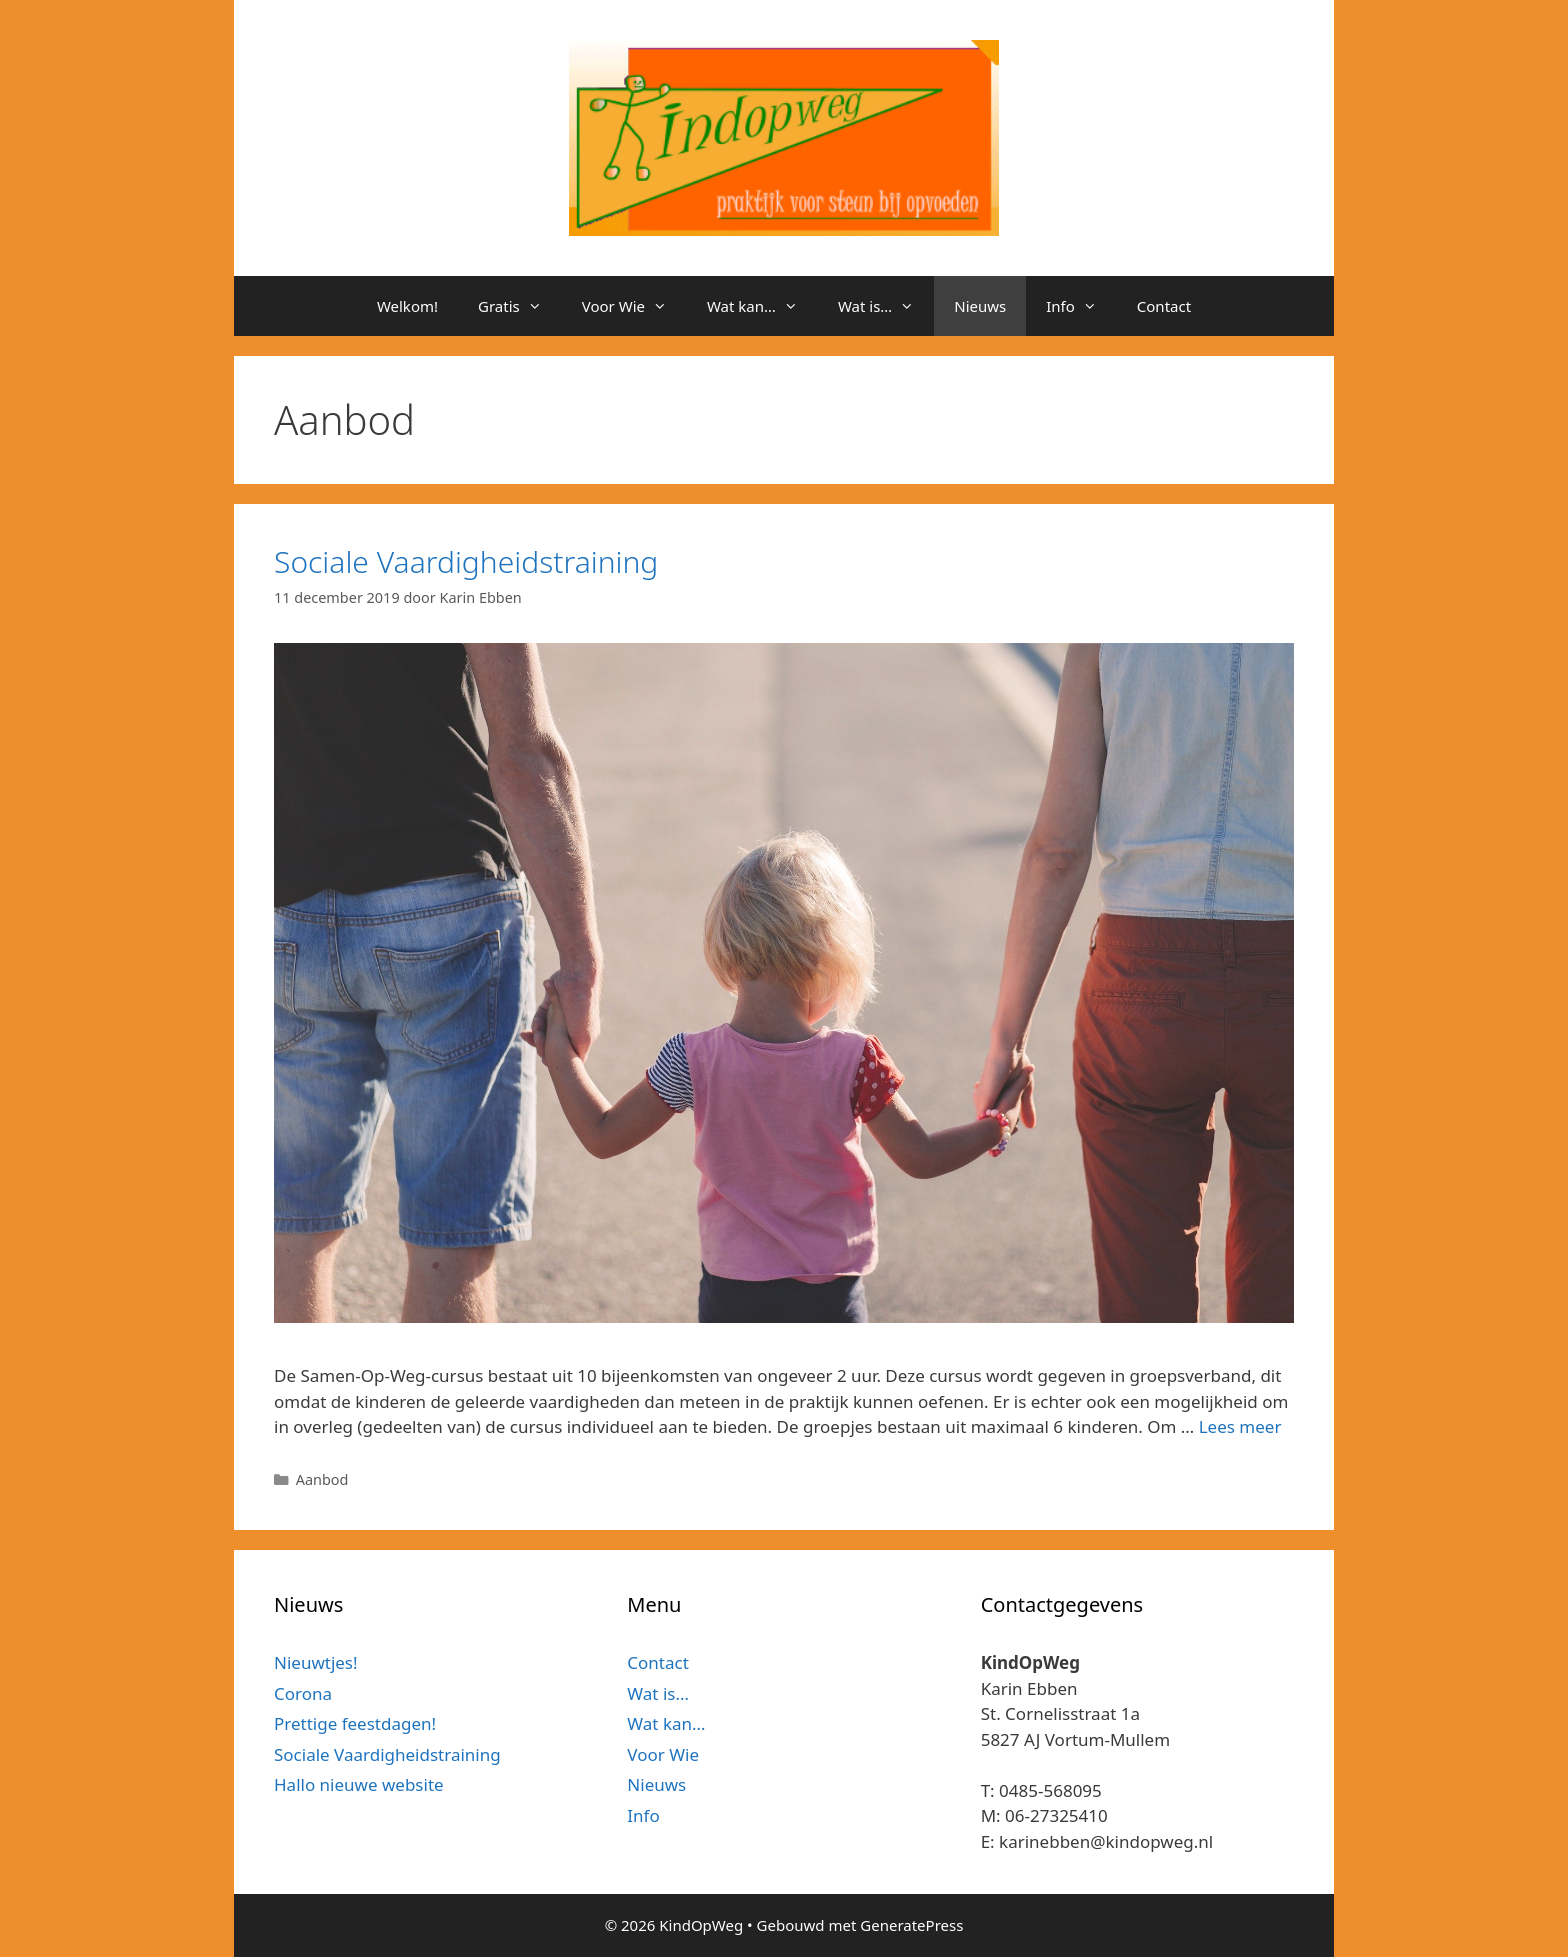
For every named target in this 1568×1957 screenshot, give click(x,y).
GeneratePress (911, 1925)
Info (1081, 306)
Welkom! (407, 306)
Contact (1164, 306)
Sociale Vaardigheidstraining (466, 561)
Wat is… (886, 306)
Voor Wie (634, 306)
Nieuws (980, 306)
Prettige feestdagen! (355, 1723)
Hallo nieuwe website (359, 1784)
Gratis (520, 306)
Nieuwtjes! (316, 1662)
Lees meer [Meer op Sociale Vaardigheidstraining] (1240, 1426)
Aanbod (322, 1479)
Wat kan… (762, 306)
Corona (303, 1693)
